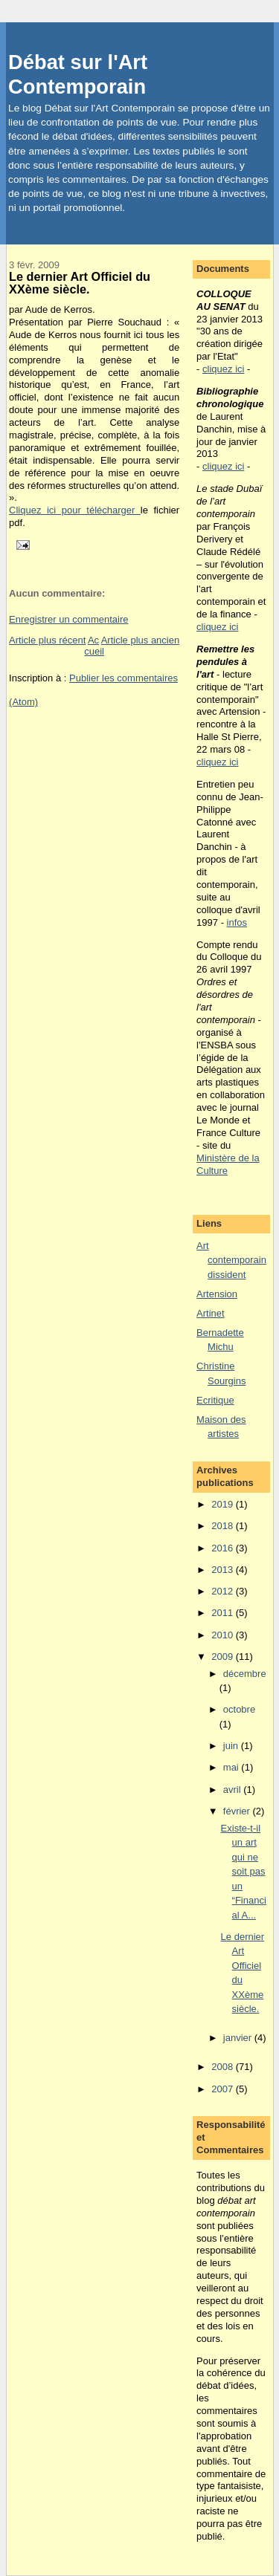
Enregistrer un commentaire (68, 619)
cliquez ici (223, 368)
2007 (223, 2089)
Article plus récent (47, 640)
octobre (239, 1709)
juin (232, 1745)
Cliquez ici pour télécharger (75, 510)
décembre (244, 1673)
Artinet (210, 1313)
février (238, 1811)
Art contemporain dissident (231, 1260)
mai (232, 1767)
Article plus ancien (140, 640)
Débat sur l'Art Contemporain (77, 74)
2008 (223, 2066)
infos (237, 922)
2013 (223, 1569)
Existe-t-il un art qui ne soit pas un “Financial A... (243, 1872)
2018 (223, 1525)
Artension (216, 1294)
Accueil (94, 646)
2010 (223, 1635)
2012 (223, 1591)
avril (233, 1789)
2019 (223, 1504)
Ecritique (215, 1400)
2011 (223, 1612)
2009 (223, 1656)
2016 (223, 1548)
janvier (238, 2037)
